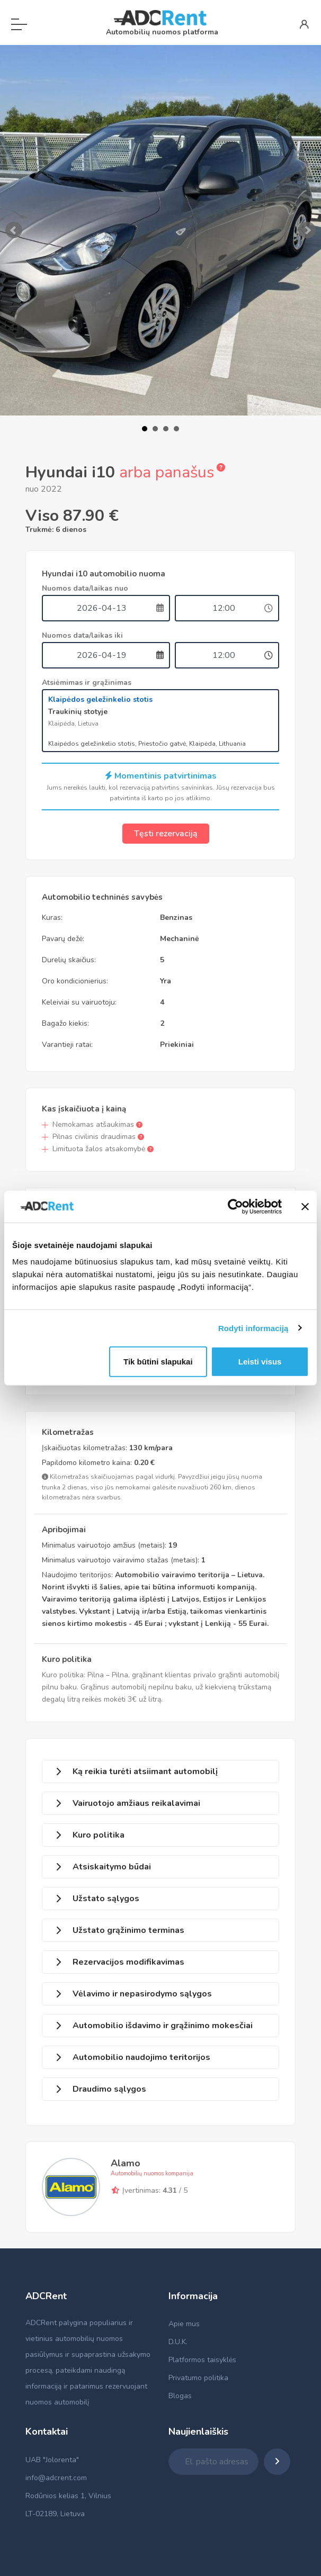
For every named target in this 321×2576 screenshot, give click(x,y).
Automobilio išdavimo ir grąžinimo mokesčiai (163, 2025)
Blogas (180, 2396)
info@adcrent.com (56, 2478)
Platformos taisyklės (202, 2360)
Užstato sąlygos (106, 1898)
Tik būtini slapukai (158, 1361)
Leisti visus (260, 1361)
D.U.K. (178, 2342)
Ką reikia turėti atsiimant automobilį (145, 1771)
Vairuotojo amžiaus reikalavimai (136, 1803)
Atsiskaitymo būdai (112, 1867)
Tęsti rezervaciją (166, 833)
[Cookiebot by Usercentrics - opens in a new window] (235, 1206)
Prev (13, 230)
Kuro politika (98, 1835)
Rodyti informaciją (253, 1327)
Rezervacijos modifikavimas (128, 1962)
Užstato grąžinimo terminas (128, 1930)
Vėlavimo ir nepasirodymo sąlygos (142, 1994)
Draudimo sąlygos (109, 2089)
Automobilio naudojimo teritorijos (141, 2057)
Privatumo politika (198, 2378)
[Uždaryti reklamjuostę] (305, 1206)
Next (307, 230)
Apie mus (184, 2324)
